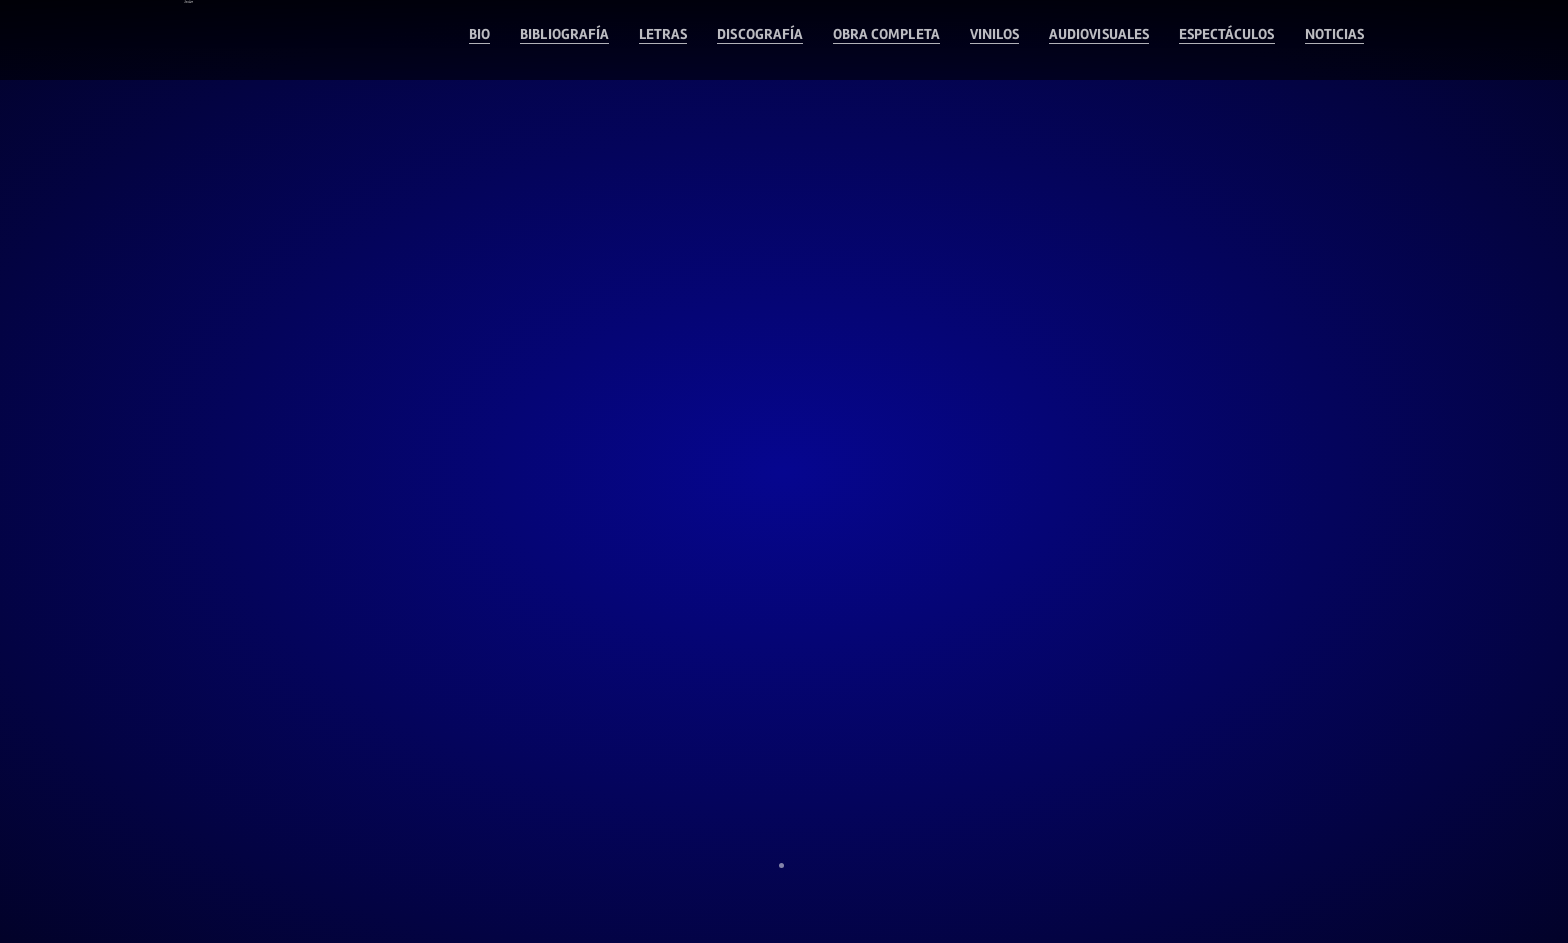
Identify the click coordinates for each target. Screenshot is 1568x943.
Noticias (1325, 40)
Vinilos (901, 40)
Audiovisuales (1032, 40)
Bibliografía (378, 40)
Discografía (614, 40)
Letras (497, 40)
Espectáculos (1192, 40)
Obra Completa (768, 40)
